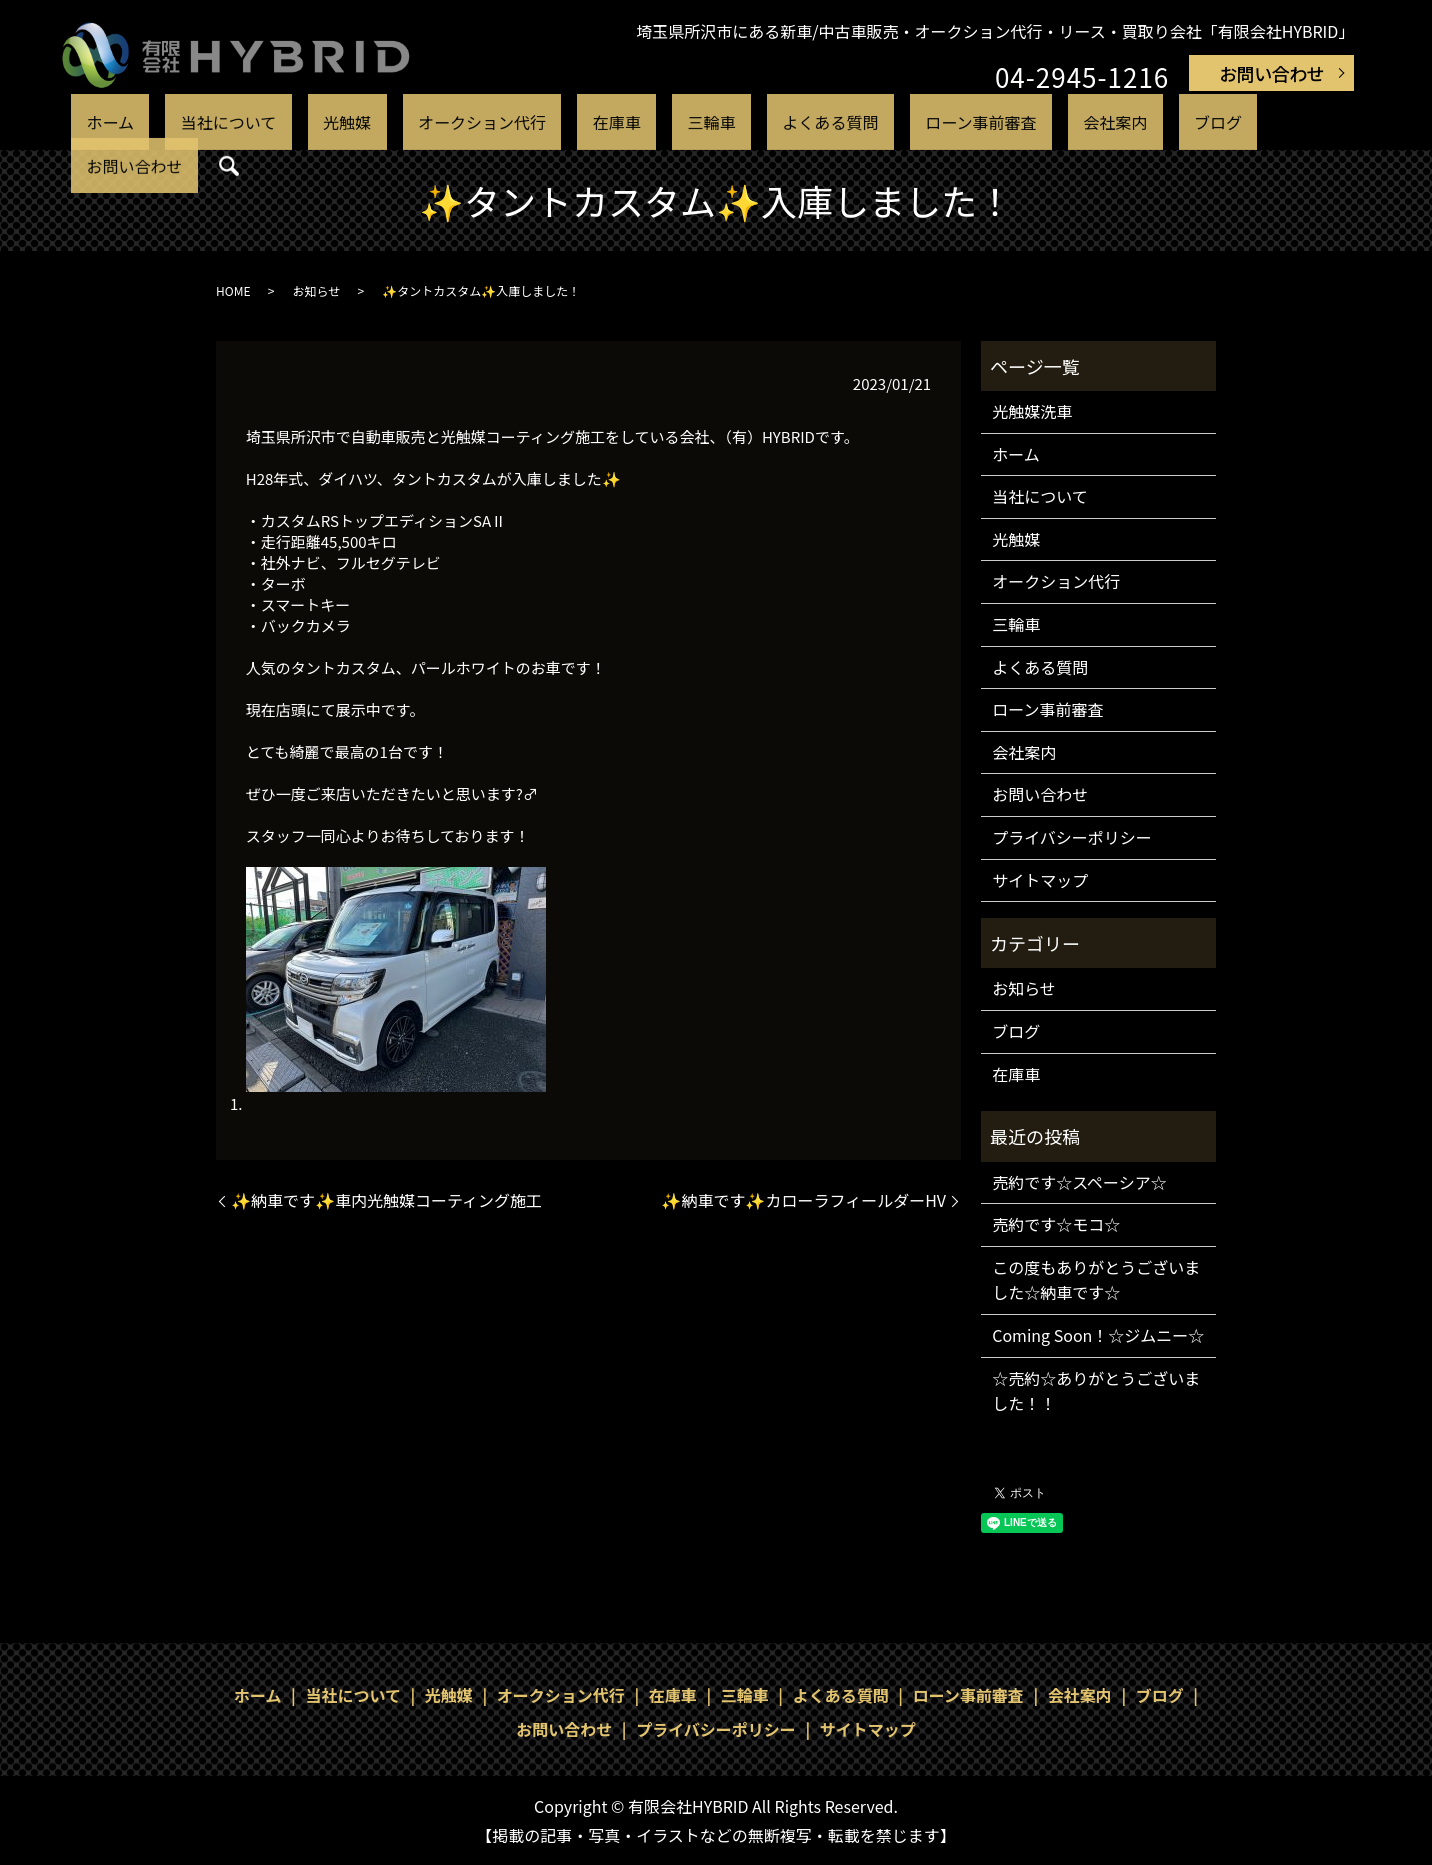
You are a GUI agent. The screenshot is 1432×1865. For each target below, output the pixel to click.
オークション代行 (501, 122)
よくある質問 (770, 122)
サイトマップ (1040, 880)
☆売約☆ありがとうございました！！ (1096, 1391)
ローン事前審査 (896, 122)
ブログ (1080, 122)
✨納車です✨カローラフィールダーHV (803, 1200)
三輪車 (677, 122)
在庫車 (610, 122)
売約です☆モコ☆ (1056, 1224)
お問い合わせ (1271, 73)
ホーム (207, 122)
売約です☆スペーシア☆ (1079, 1182)
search (1255, 124)
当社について (299, 122)
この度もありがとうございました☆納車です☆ (1096, 1280)
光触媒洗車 (1032, 411)
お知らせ (316, 290)
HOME (233, 290)
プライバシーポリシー (1072, 837)
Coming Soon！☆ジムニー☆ (1098, 1335)
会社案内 (1005, 122)
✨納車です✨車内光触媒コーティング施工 (386, 1200)
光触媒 (391, 122)
